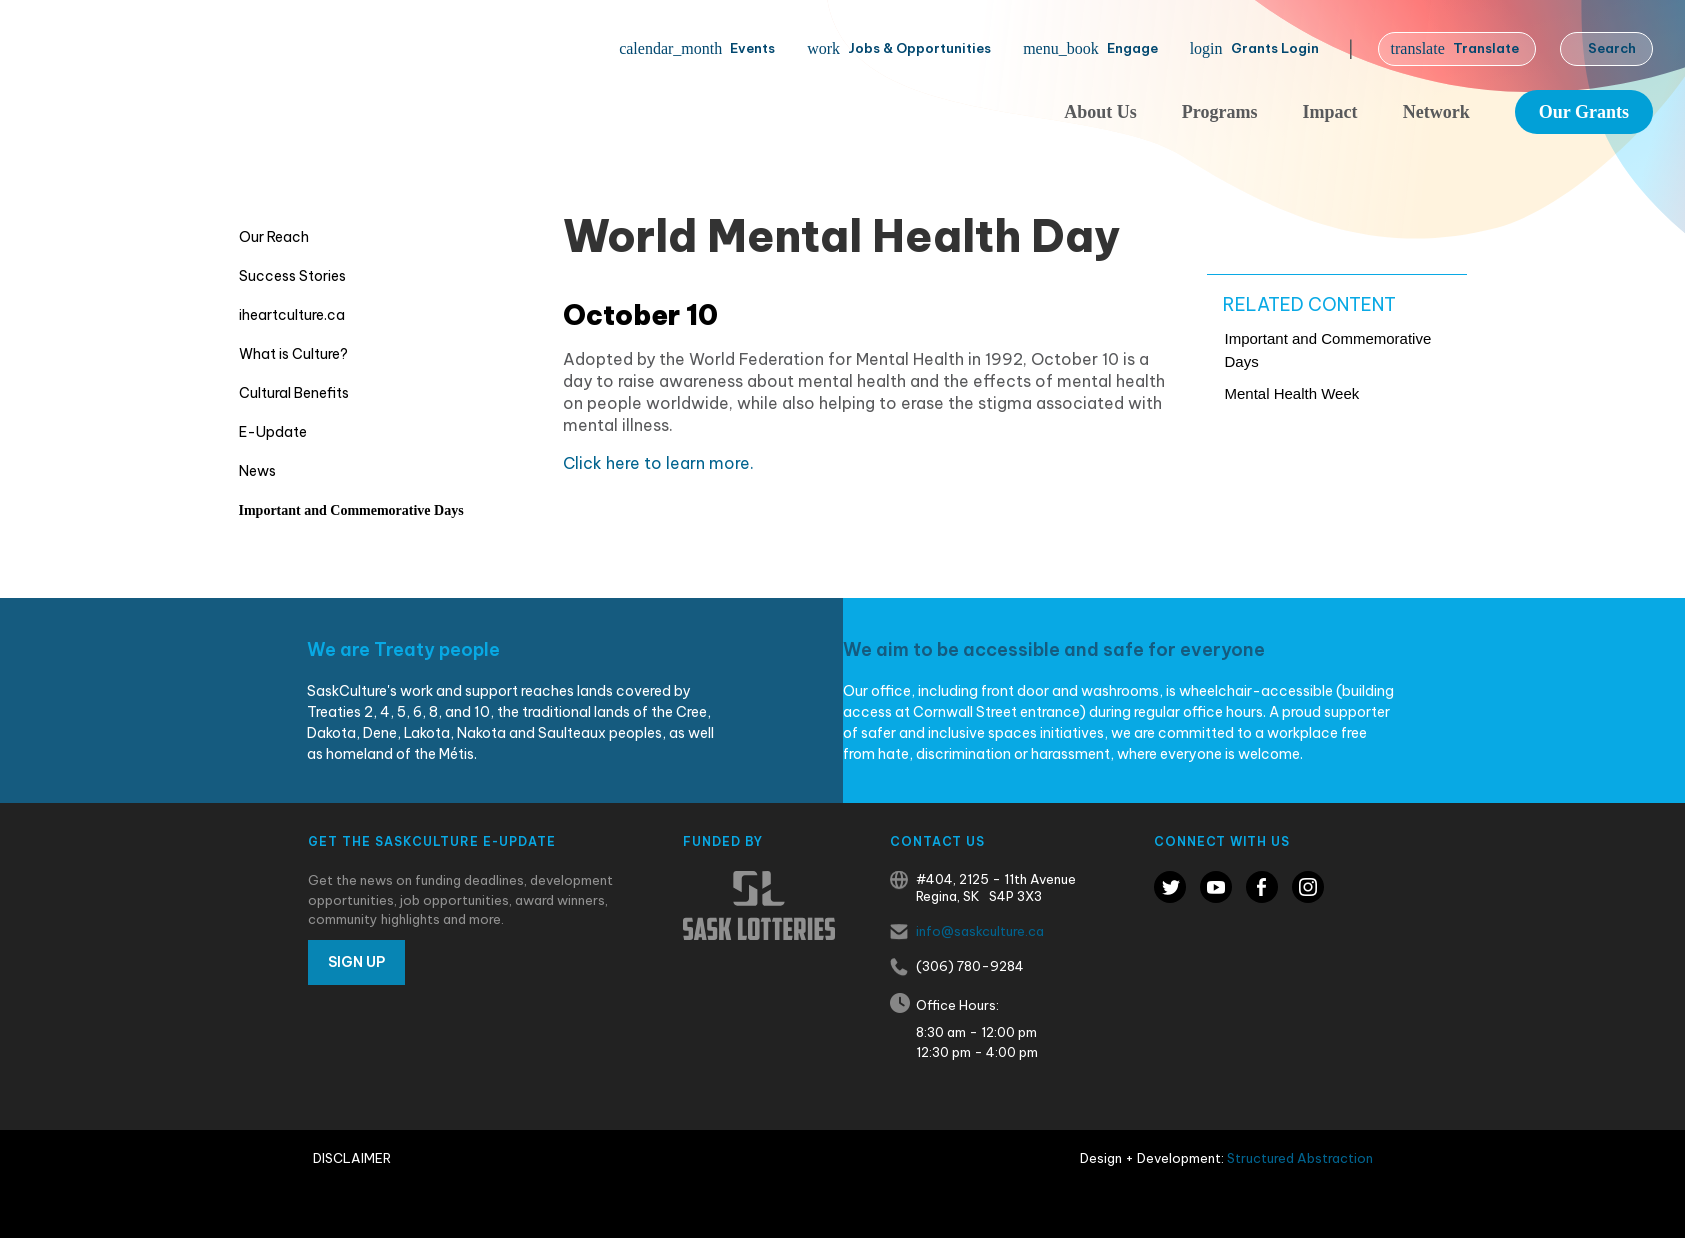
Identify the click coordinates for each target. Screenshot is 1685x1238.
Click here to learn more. (660, 463)
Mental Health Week (1292, 393)
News (257, 471)
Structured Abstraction (1300, 1158)
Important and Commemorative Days (351, 510)
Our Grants (1584, 112)
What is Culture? (293, 354)
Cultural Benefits (294, 393)
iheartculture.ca (292, 315)
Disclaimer (352, 1158)
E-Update (273, 432)
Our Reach (274, 237)
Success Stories (292, 276)
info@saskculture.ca (980, 931)
